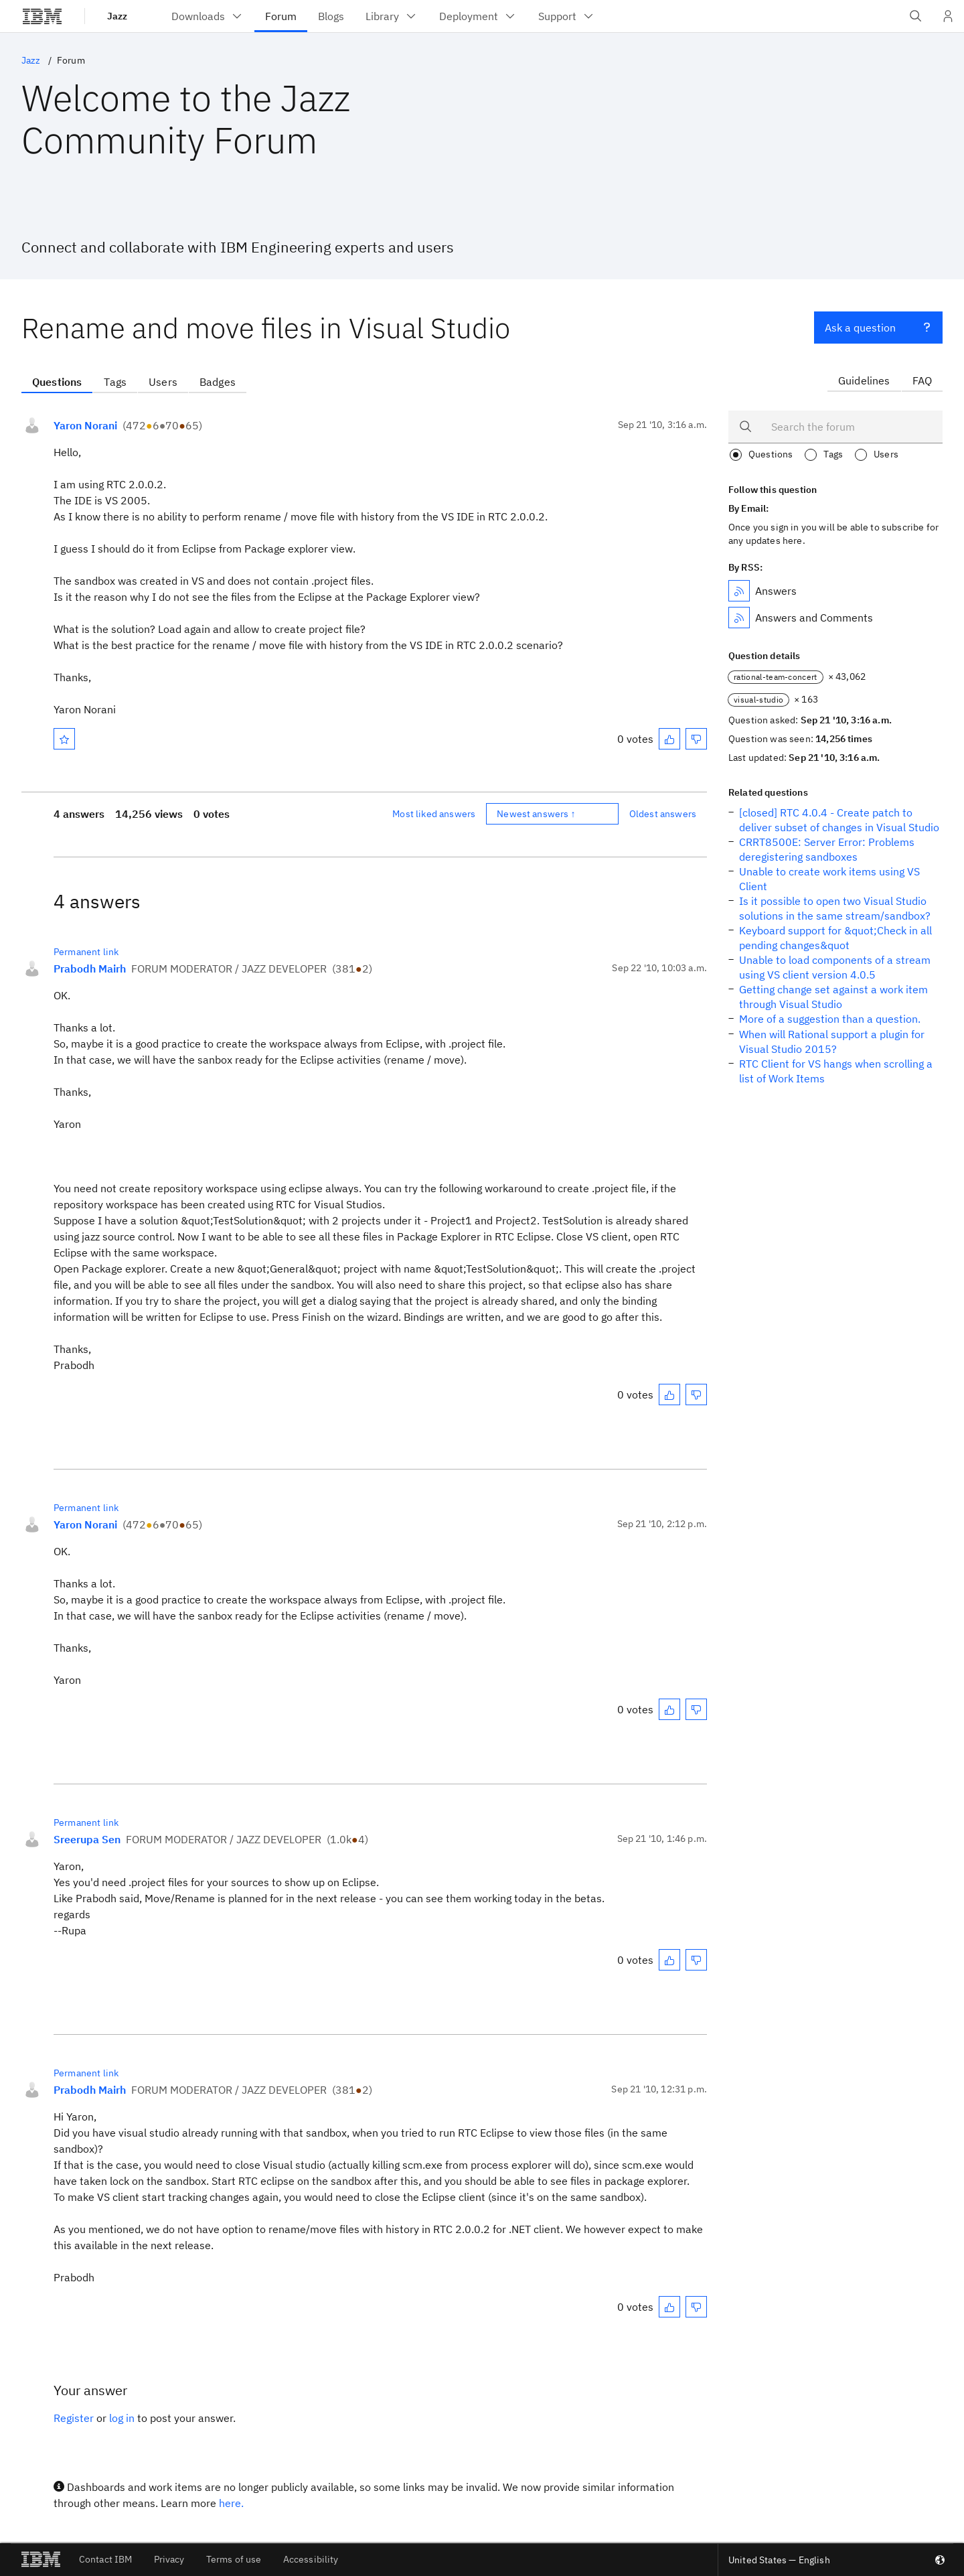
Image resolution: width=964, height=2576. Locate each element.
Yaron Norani (85, 425)
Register (74, 2418)
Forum (71, 60)
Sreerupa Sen (87, 1839)
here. (231, 2503)
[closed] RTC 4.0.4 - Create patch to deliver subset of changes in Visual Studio (839, 820)
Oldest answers (662, 814)
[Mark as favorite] (64, 738)
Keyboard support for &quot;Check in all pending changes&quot (835, 938)
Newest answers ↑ (536, 814)
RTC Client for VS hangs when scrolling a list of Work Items (836, 1071)
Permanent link (86, 952)
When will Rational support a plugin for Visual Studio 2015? (832, 1041)
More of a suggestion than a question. (829, 1018)
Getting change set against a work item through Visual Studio (833, 997)
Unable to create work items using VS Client (829, 879)
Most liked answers (433, 814)
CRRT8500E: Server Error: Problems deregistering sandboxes (826, 849)
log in (122, 2418)
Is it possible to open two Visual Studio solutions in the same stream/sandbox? (835, 908)
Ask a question (878, 326)
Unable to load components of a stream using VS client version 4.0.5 (835, 967)
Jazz (117, 16)
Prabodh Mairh (90, 968)
